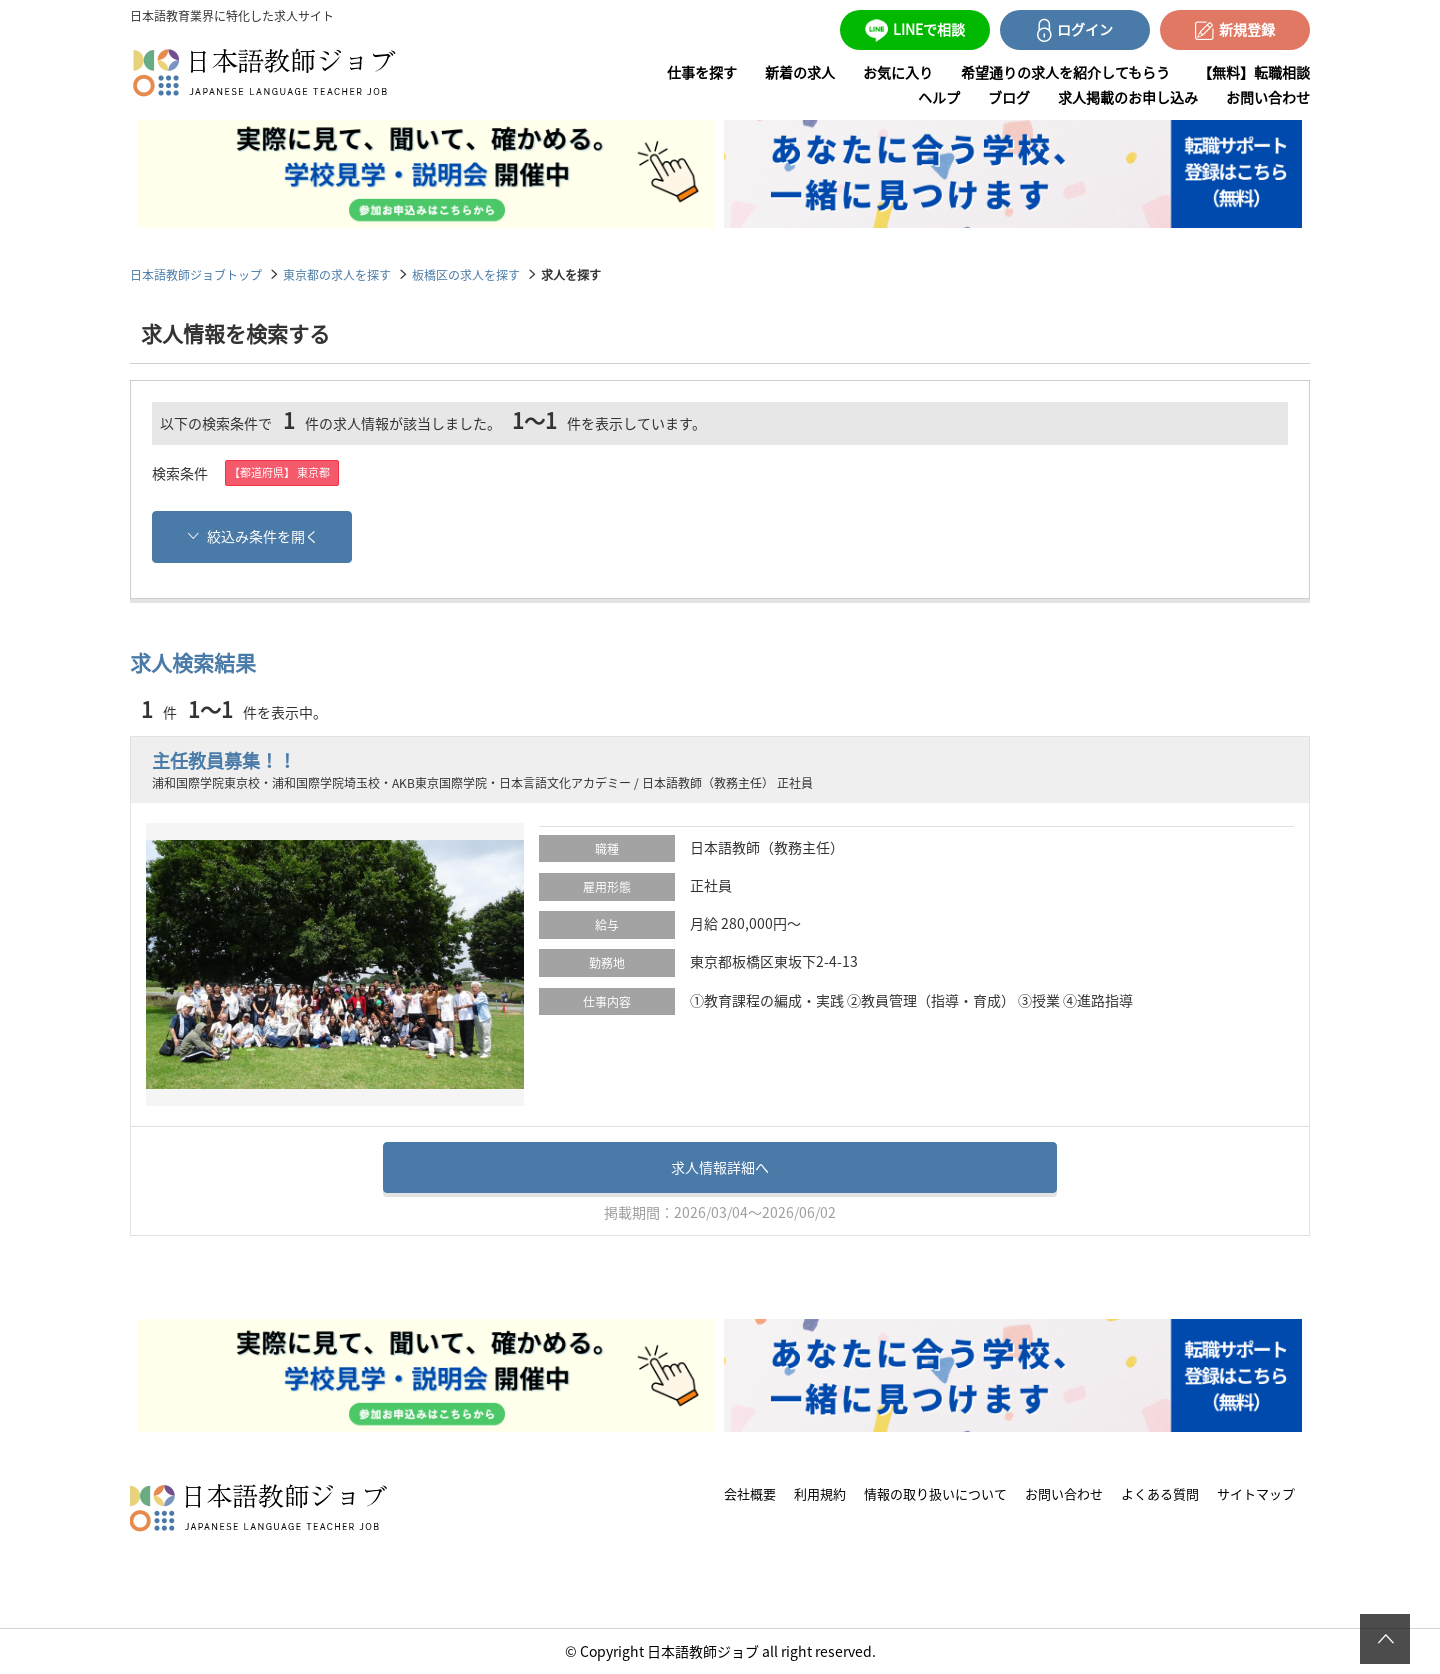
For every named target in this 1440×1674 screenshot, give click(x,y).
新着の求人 (800, 72)
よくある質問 (1160, 1493)
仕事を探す (702, 72)
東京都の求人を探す (337, 274)
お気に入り (898, 72)
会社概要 (750, 1493)
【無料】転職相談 (1254, 72)
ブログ (1009, 97)
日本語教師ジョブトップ (196, 274)
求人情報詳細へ (720, 1167)
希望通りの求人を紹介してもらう (1065, 72)
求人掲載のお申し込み (1128, 97)
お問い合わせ (1268, 97)
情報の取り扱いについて (935, 1493)
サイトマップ (1256, 1493)
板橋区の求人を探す (466, 274)
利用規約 (820, 1493)
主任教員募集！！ (224, 760)
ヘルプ (939, 97)
